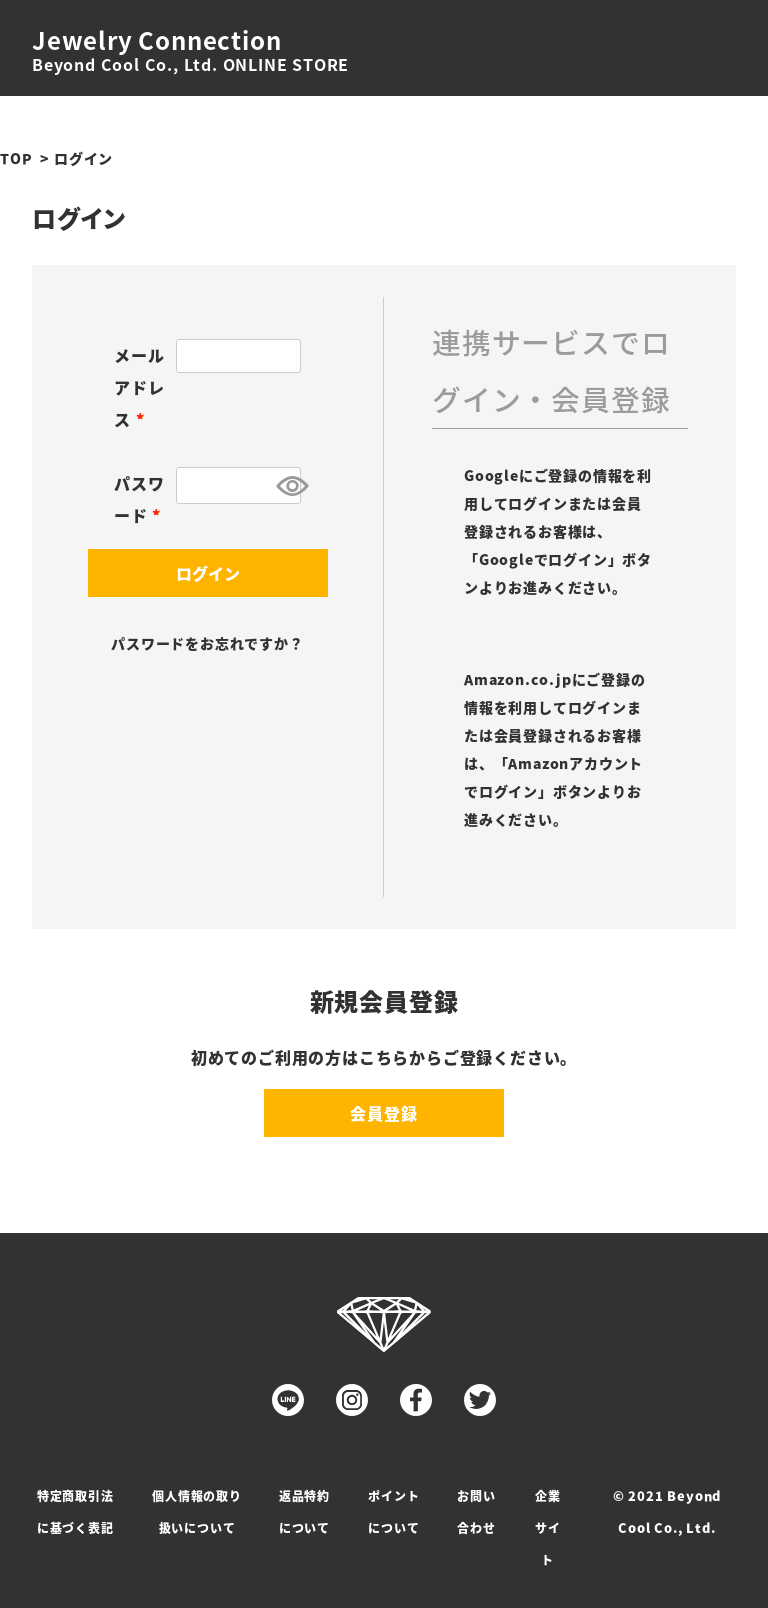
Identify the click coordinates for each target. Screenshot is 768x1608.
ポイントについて (393, 1511)
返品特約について (304, 1511)
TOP (16, 158)
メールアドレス (139, 387)
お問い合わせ (476, 1511)
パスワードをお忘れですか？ (207, 643)
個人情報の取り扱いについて (197, 1511)
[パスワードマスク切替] (285, 485)
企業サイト (548, 1527)
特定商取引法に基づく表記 (75, 1511)
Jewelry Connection (156, 40)
